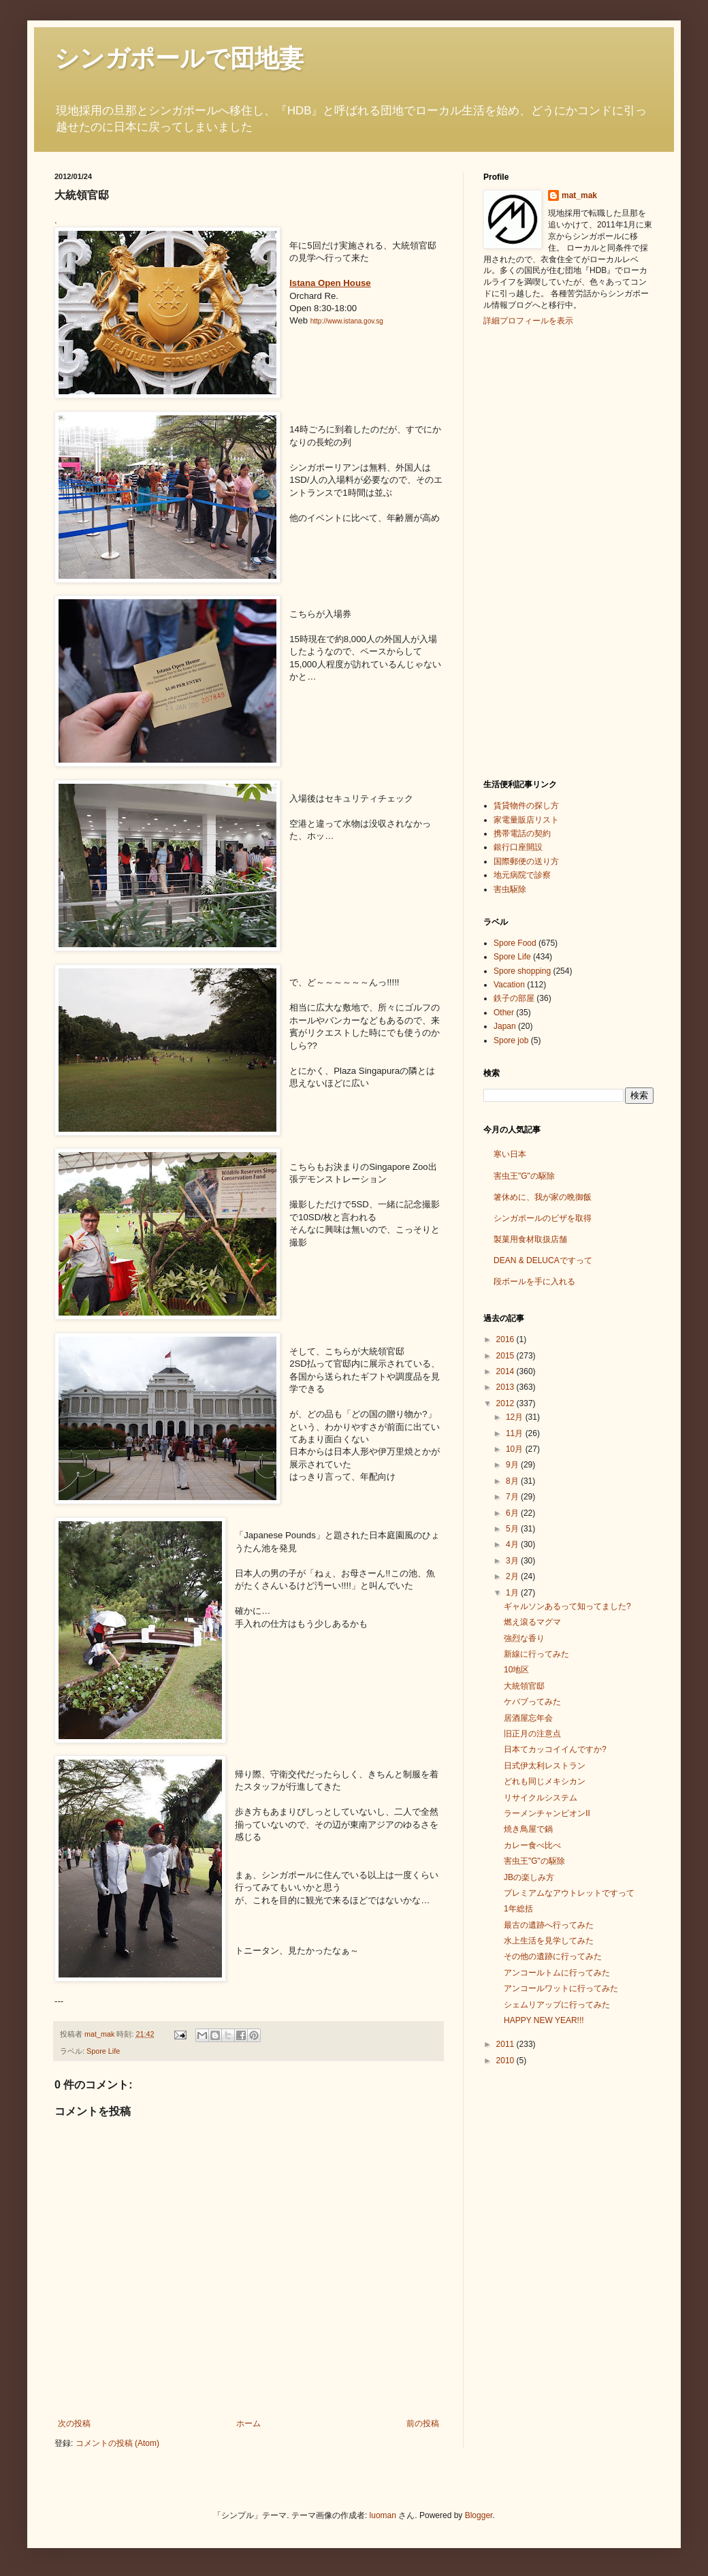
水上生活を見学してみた (549, 1940)
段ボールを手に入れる (534, 1281)
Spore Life (103, 2051)
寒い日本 (510, 1154)
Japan (505, 1026)
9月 (513, 1464)
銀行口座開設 (518, 847)
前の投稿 (422, 2423)
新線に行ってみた (536, 1654)
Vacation (509, 984)
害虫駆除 (510, 889)
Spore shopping (522, 971)
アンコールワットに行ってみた (561, 1988)
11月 (516, 1433)
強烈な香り (524, 1638)
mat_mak (579, 195)
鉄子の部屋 (514, 998)
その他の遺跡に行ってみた (553, 1956)
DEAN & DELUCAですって (543, 1260)
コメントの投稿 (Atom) (117, 2443)
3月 (513, 1560)
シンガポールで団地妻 (179, 58)
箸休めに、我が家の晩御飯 (543, 1197)
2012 (506, 1403)
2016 (506, 1339)
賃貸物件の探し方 (526, 805)
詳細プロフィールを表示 (528, 320)
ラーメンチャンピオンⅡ (547, 1813)
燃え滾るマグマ (532, 1622)
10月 (516, 1449)
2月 (513, 1576)
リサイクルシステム (540, 1797)
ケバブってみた (532, 1701)
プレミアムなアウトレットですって (569, 1893)
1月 (513, 1592)
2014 (506, 1371)
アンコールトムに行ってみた (557, 1972)
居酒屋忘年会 (528, 1718)
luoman (383, 2515)
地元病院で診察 (522, 875)
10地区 (516, 1669)
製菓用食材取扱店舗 (530, 1239)
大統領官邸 (524, 1686)
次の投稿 (74, 2423)
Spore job (511, 1040)
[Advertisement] (537, 551)
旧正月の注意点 (532, 1733)
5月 (513, 1528)
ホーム (248, 2423)
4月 (513, 1544)
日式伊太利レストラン (544, 1765)
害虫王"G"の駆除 (524, 1176)
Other (504, 1012)
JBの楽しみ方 (529, 1877)
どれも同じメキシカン (544, 1781)
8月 (513, 1481)
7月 (513, 1496)
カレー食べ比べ (532, 1845)
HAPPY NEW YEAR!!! (544, 2020)
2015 (506, 1356)
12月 (516, 1417)
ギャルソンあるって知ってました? (567, 1606)
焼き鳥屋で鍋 (528, 1829)
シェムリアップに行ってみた (557, 2004)
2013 (506, 1387)
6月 (513, 1513)
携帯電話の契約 (522, 833)
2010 (506, 2060)
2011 (506, 2044)
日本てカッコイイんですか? (555, 1749)
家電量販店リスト (526, 820)
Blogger (479, 2515)
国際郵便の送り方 (526, 861)
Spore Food (515, 943)
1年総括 (518, 1908)
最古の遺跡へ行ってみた (549, 1925)
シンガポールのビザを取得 (543, 1218)
